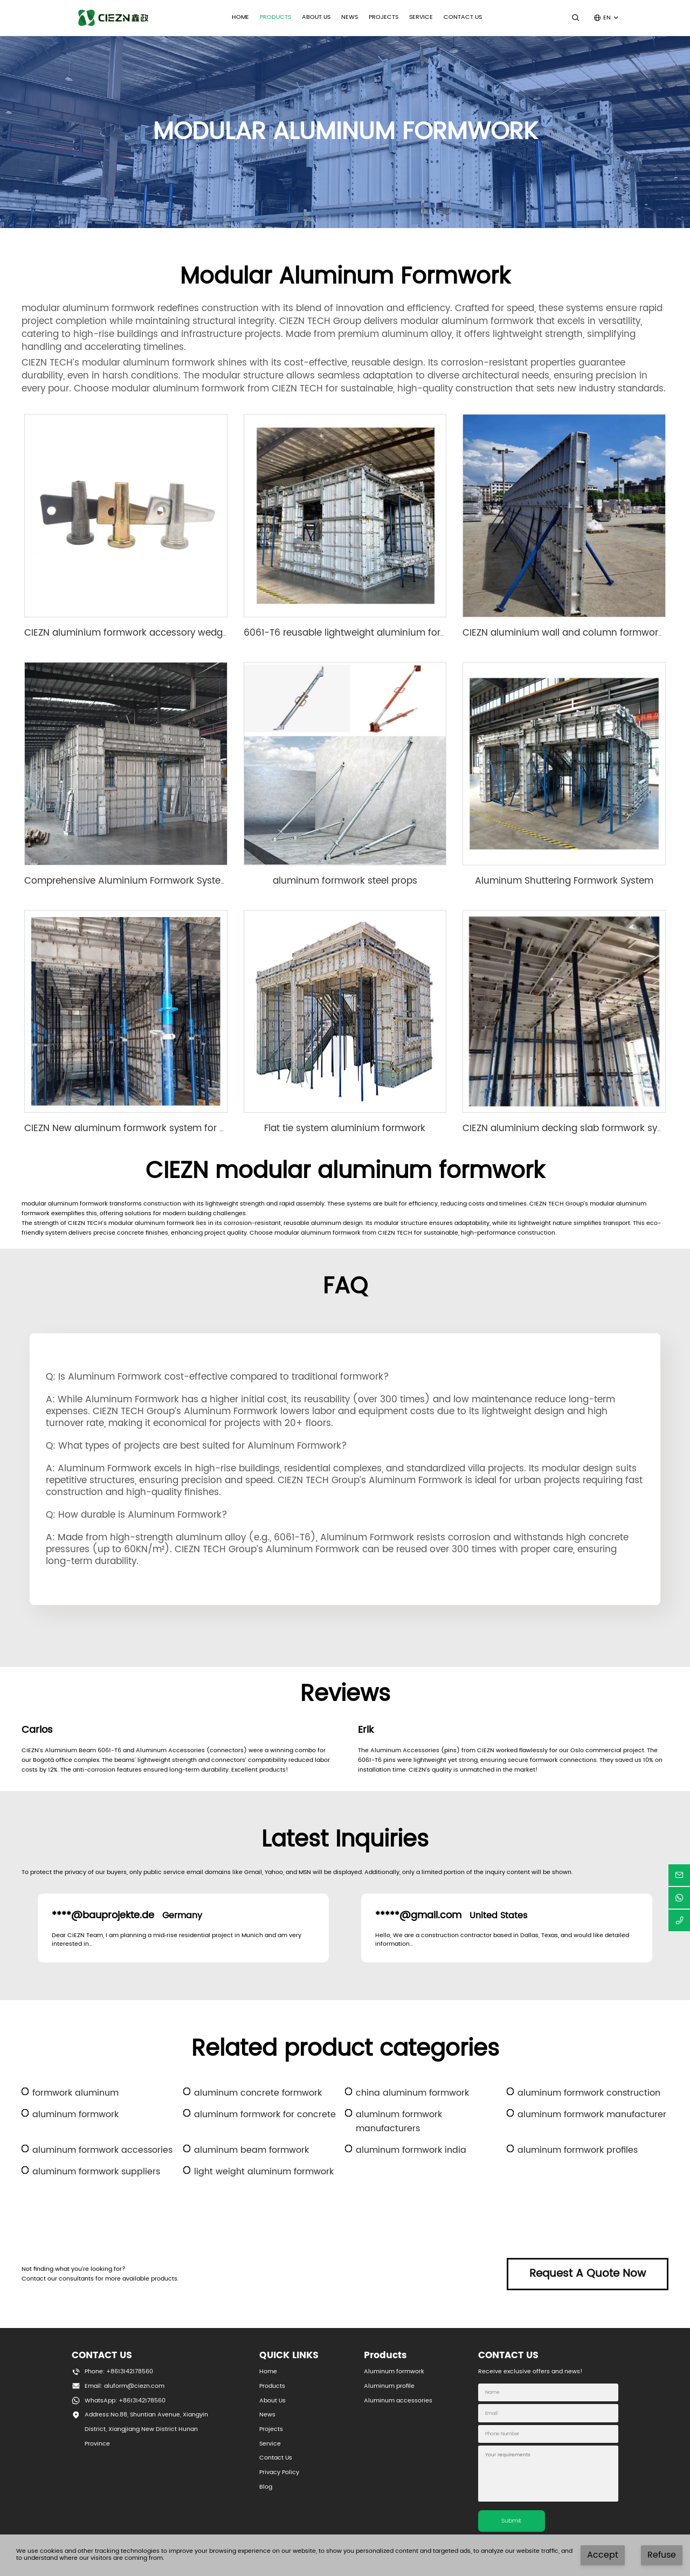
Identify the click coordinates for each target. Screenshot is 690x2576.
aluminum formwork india (411, 2150)
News (267, 2415)
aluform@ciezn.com (134, 2386)
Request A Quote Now (587, 2274)
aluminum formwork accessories (102, 2150)
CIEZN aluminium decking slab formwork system (571, 1128)
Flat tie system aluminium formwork (344, 1128)
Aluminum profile (389, 2386)
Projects (383, 17)
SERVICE (421, 17)
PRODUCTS (275, 17)
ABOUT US (316, 17)
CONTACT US (463, 17)
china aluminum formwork (412, 2093)
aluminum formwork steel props (345, 880)
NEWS (349, 17)
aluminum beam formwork (251, 2150)
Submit (511, 2521)
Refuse (661, 2555)
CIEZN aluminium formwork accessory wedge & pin (138, 632)
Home (240, 17)
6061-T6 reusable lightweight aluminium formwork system (375, 632)
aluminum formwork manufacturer (592, 2114)
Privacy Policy (279, 2472)
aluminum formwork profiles (578, 2150)
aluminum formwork (75, 2114)
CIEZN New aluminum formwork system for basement (144, 1128)
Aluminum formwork (394, 2372)
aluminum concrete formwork (258, 2093)
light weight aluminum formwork (264, 2172)
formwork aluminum (75, 2093)
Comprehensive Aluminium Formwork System (127, 880)
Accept (602, 2555)
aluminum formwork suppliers (96, 2172)
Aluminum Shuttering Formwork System (564, 880)
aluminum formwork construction (589, 2093)
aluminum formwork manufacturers (399, 2121)
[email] (679, 1875)
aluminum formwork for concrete (265, 2114)
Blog (265, 2487)
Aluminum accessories (398, 2401)
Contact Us (275, 2458)
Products (272, 2386)
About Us (272, 2401)
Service (270, 2444)
